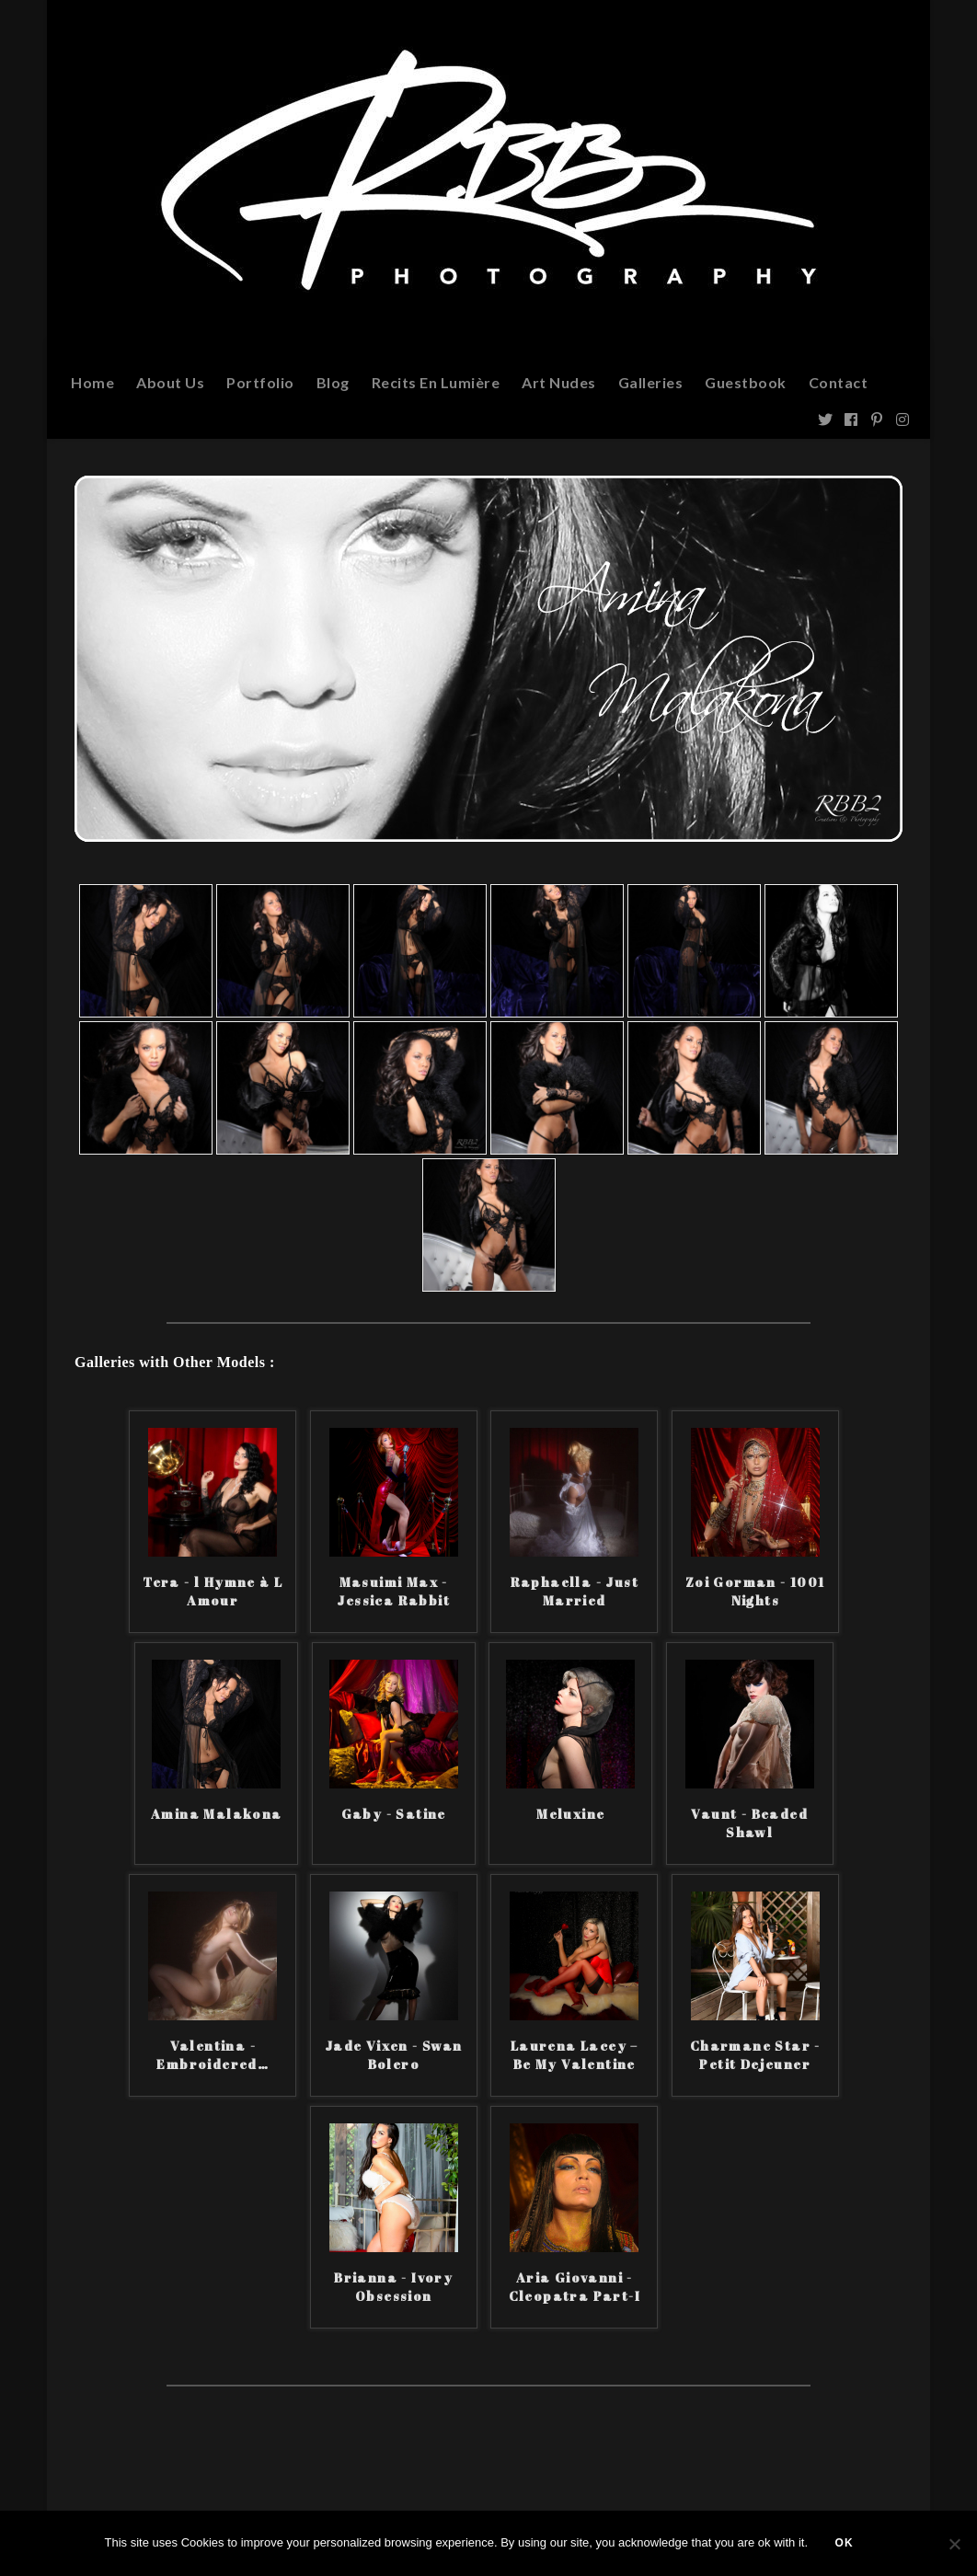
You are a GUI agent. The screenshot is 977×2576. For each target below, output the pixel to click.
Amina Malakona (216, 1814)
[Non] (954, 2544)
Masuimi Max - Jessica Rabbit (393, 1591)
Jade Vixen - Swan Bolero (394, 2055)
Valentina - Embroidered (212, 2055)
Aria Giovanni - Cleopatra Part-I (574, 2287)
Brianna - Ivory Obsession (393, 2287)
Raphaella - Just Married (574, 1591)
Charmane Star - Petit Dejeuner (755, 2055)
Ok (844, 2543)
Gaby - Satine (393, 1814)
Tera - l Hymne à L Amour (212, 1591)
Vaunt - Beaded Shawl (749, 1823)
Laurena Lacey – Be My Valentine (574, 2055)
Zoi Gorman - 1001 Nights (755, 1591)
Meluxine (570, 1814)
